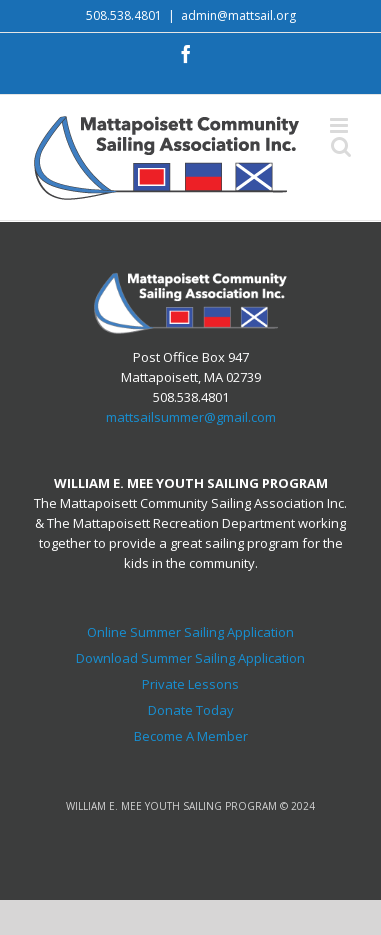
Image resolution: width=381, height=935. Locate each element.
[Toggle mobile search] (341, 146)
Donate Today (191, 710)
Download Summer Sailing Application (190, 658)
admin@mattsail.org (238, 15)
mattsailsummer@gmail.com (191, 417)
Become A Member (191, 736)
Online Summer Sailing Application (190, 632)
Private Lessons (190, 684)
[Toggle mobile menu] (340, 125)
